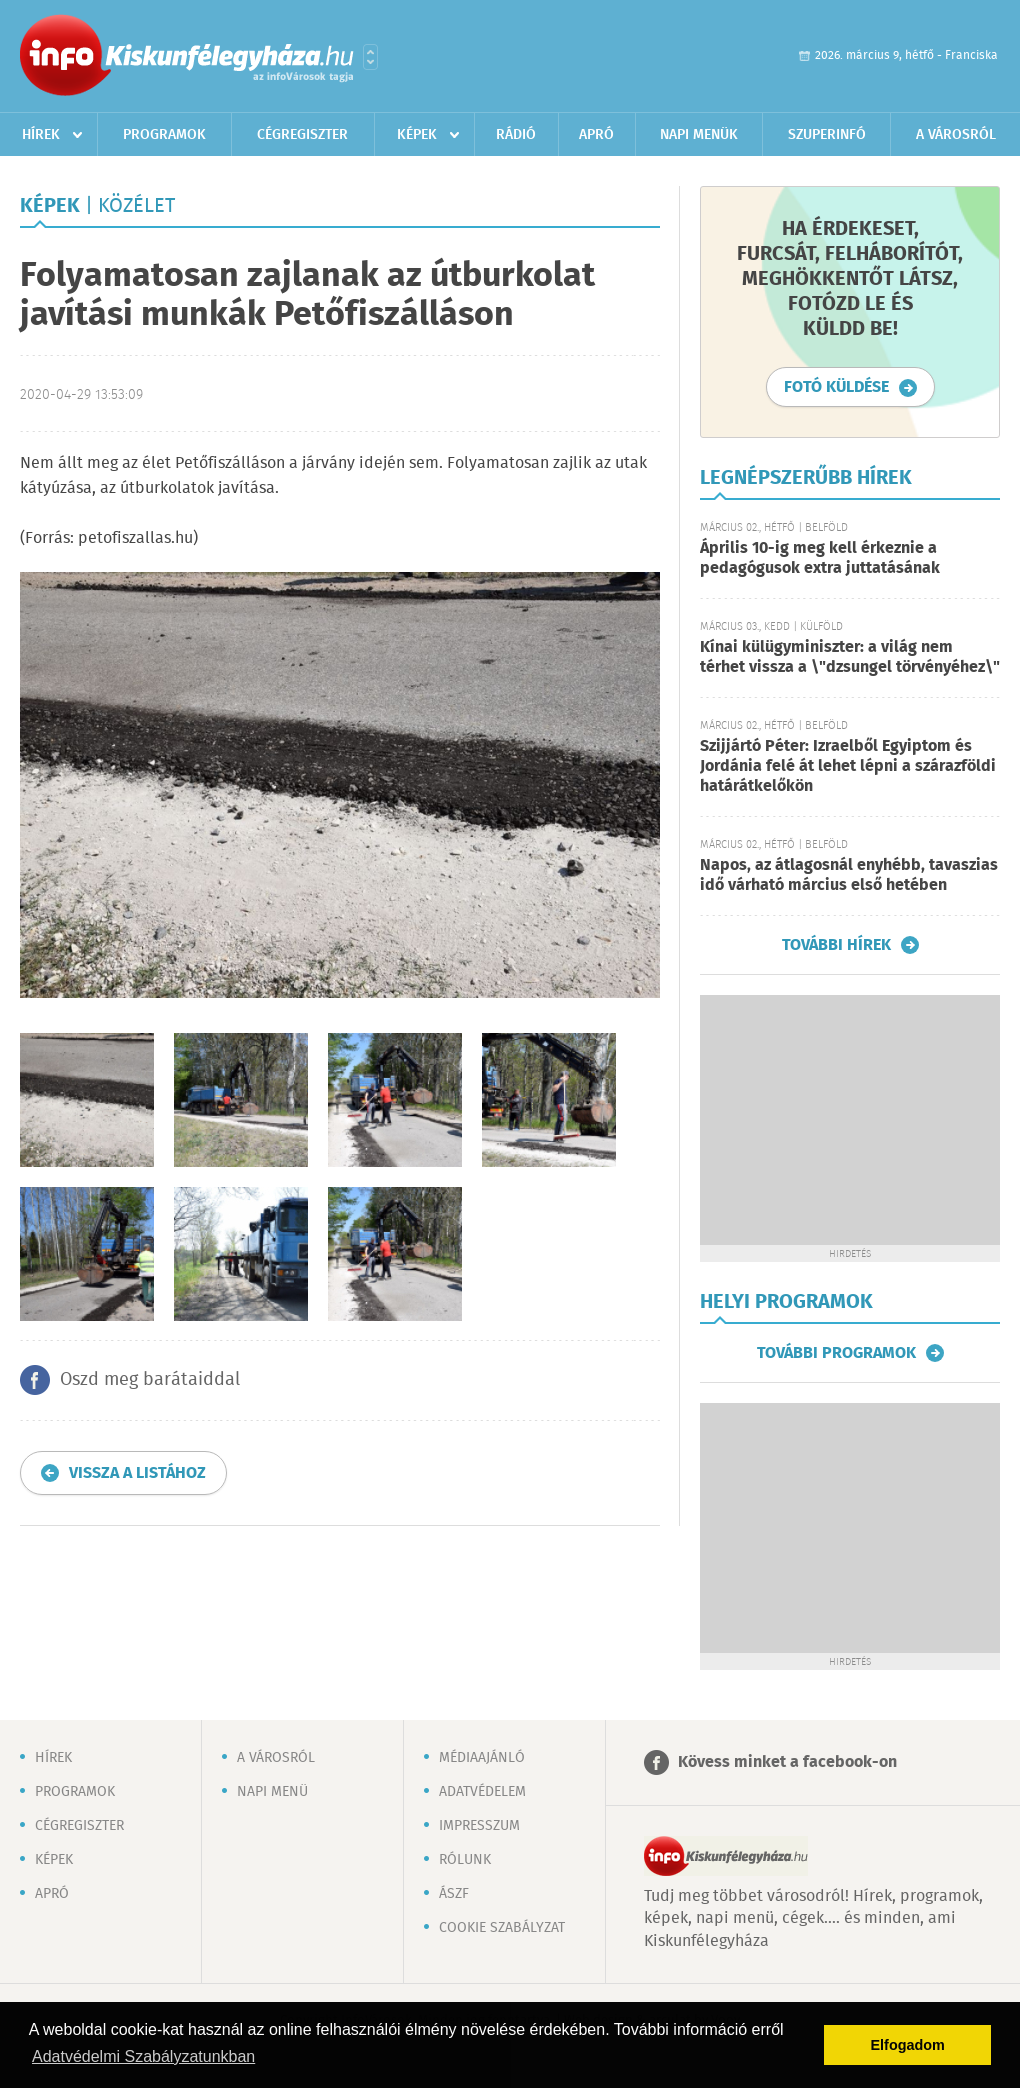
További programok (836, 1353)
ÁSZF (454, 1894)
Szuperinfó (827, 135)
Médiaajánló (482, 1758)
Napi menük (699, 135)
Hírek (41, 135)
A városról (956, 135)
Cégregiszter (302, 135)
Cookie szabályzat (502, 1928)
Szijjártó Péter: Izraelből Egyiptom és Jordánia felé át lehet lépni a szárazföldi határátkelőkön (848, 766)
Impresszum (479, 1826)
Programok (164, 135)
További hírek (836, 945)
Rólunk (465, 1860)
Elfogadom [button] (908, 2045)
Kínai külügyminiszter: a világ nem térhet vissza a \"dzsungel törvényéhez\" (850, 657)
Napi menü (272, 1792)
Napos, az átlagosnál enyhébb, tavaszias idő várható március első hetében (849, 875)
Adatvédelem (482, 1792)
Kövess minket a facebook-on (787, 1762)
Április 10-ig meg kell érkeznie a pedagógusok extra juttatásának (820, 558)
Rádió (516, 135)
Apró (596, 135)
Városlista (370, 57)
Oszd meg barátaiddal (150, 1380)
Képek (417, 135)
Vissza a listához (137, 1473)
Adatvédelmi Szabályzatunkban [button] (143, 2056)
